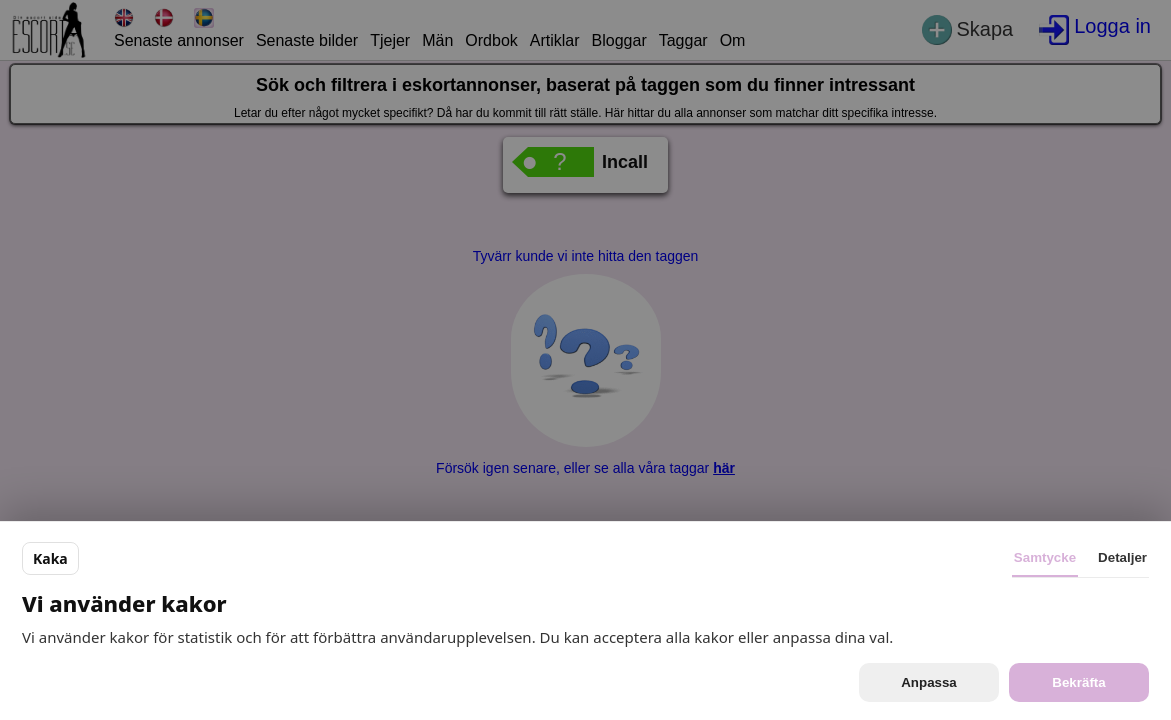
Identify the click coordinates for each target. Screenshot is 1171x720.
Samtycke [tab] (1045, 557)
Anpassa (929, 682)
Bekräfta (1078, 682)
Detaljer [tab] (1122, 557)
